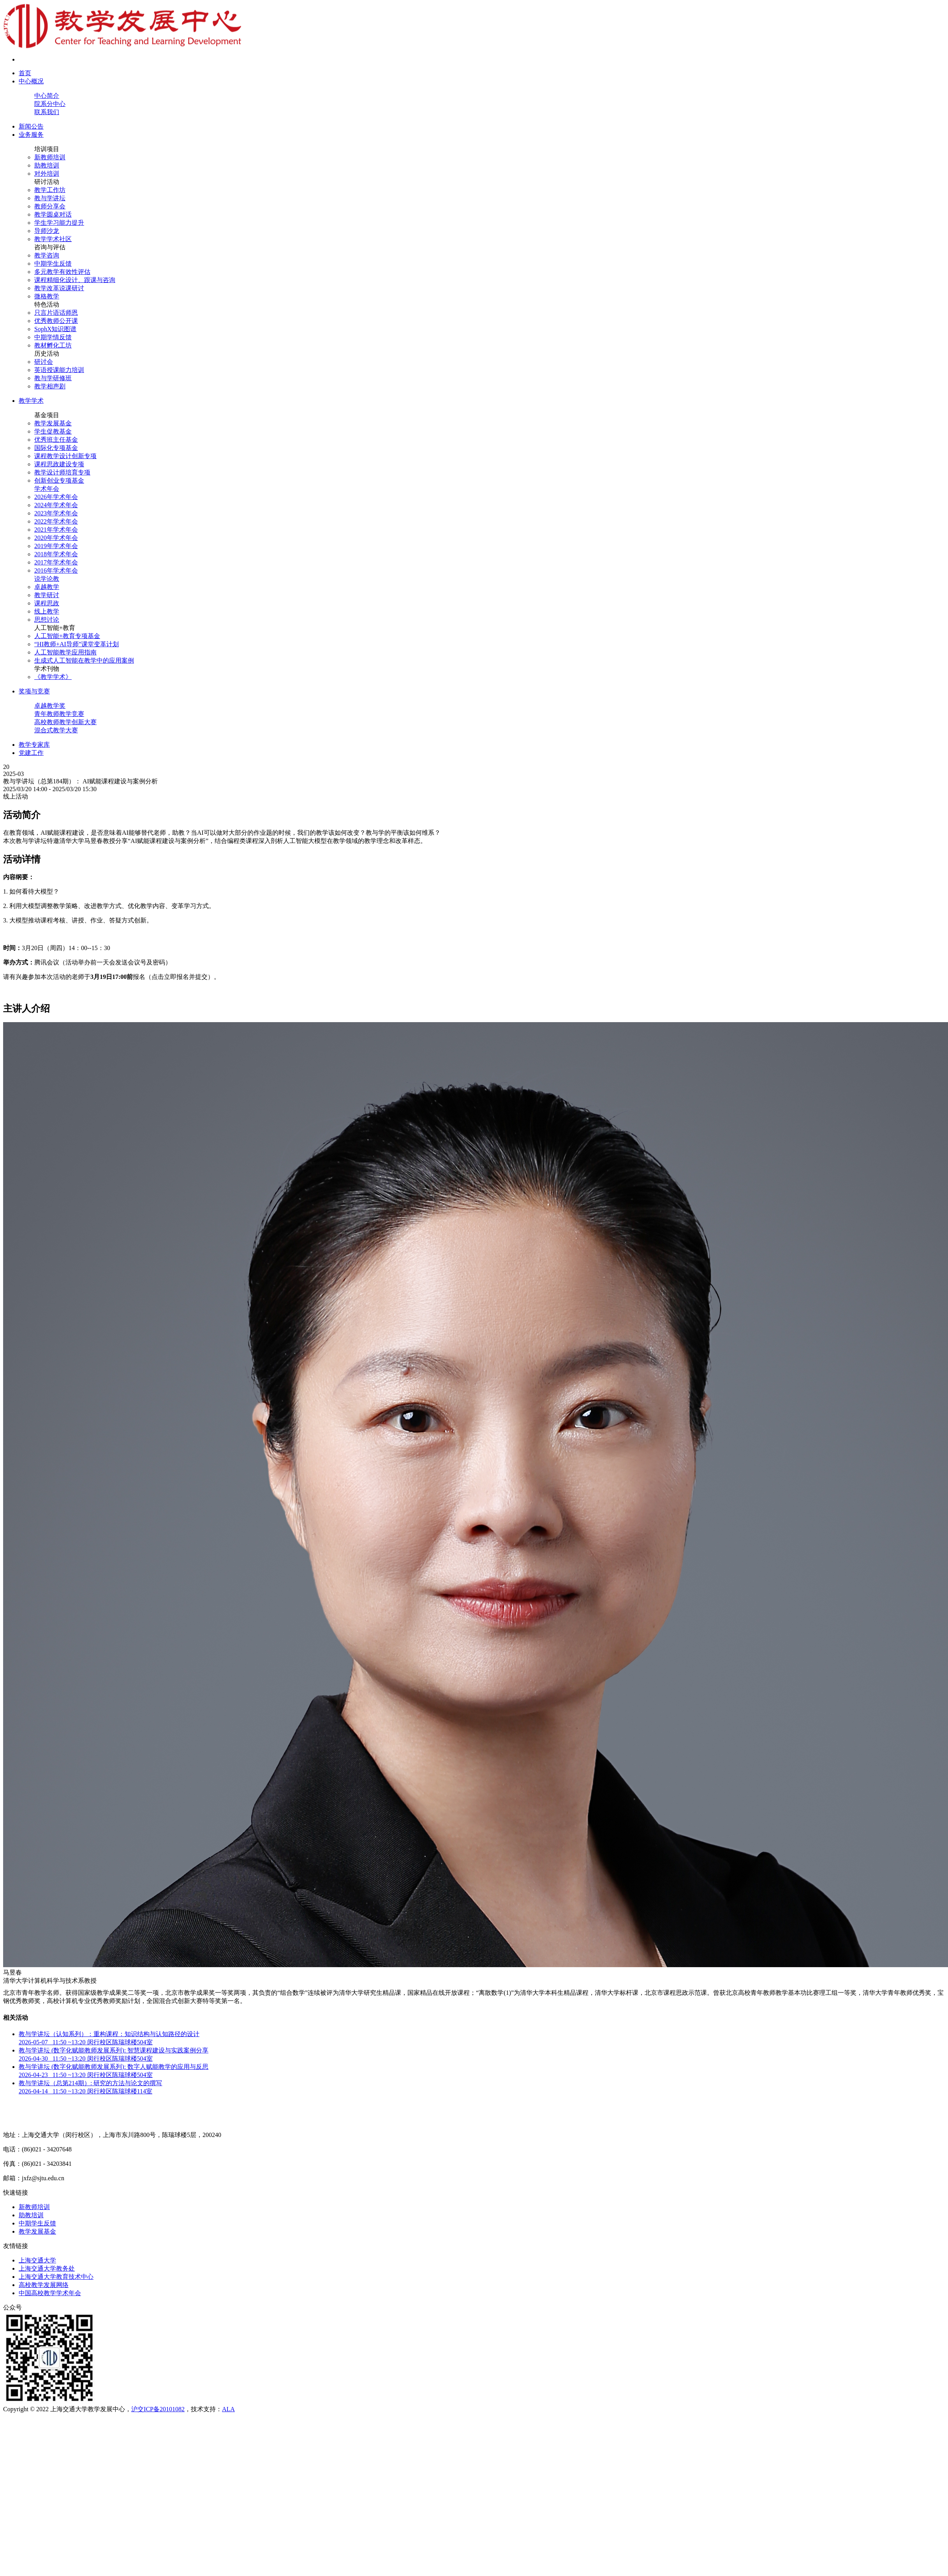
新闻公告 (31, 126)
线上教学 (46, 611)
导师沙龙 (46, 230)
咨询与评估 (49, 247)
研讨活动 (46, 181)
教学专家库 (34, 744)
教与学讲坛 (49, 198)
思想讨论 (46, 619)
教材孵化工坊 (53, 345)
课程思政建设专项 (59, 464)
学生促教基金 (53, 431)
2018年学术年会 (56, 554)
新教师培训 (49, 157)
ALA (228, 2409)
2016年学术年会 (56, 570)
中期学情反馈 (53, 337)
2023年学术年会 (56, 513)
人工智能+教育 (54, 627)
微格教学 (46, 296)
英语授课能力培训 (59, 370)
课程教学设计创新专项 (65, 456)
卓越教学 (46, 587)
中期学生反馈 (53, 263)
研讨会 (43, 361)
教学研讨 (46, 595)
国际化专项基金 (56, 447)
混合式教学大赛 (56, 730)
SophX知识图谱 (55, 329)
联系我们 (46, 112)
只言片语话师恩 (56, 312)
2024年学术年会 (56, 505)
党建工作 (31, 752)
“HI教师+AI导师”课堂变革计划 (76, 644)
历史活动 (46, 353)
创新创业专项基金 (59, 480)
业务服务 (31, 134)
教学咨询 (46, 255)
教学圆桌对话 (53, 214)
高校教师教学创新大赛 (65, 722)
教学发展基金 (53, 423)
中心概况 (31, 81)
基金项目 (46, 415)
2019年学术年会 (56, 546)
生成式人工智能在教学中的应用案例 (84, 660)
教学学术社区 (53, 239)
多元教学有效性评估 (62, 271)
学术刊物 (46, 668)
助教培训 (46, 165)
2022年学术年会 (56, 521)
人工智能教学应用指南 (65, 652)
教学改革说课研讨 (59, 288)
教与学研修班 (53, 378)
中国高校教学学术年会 (50, 2293)
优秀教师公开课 (56, 320)
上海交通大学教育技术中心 (56, 2276)
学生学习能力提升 (59, 222)
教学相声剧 (49, 386)
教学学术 (31, 400)
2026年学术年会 (56, 497)
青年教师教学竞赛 (59, 714)
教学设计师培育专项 (62, 472)
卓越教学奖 (49, 705)
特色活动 (46, 304)
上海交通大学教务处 (47, 2268)
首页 (25, 73)
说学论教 (46, 578)
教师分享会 (49, 206)
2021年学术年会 (56, 529)
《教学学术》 (53, 677)
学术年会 (46, 488)
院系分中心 (49, 104)
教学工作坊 (49, 190)
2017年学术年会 (56, 562)
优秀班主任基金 (56, 439)
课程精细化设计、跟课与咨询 (74, 280)
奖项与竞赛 (34, 691)
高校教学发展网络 (44, 2285)
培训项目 (46, 149)
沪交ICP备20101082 (158, 2409)
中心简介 (46, 95)
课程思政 (46, 603)
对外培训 (46, 173)
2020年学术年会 (56, 537)
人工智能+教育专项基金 (67, 636)
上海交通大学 (37, 2260)
